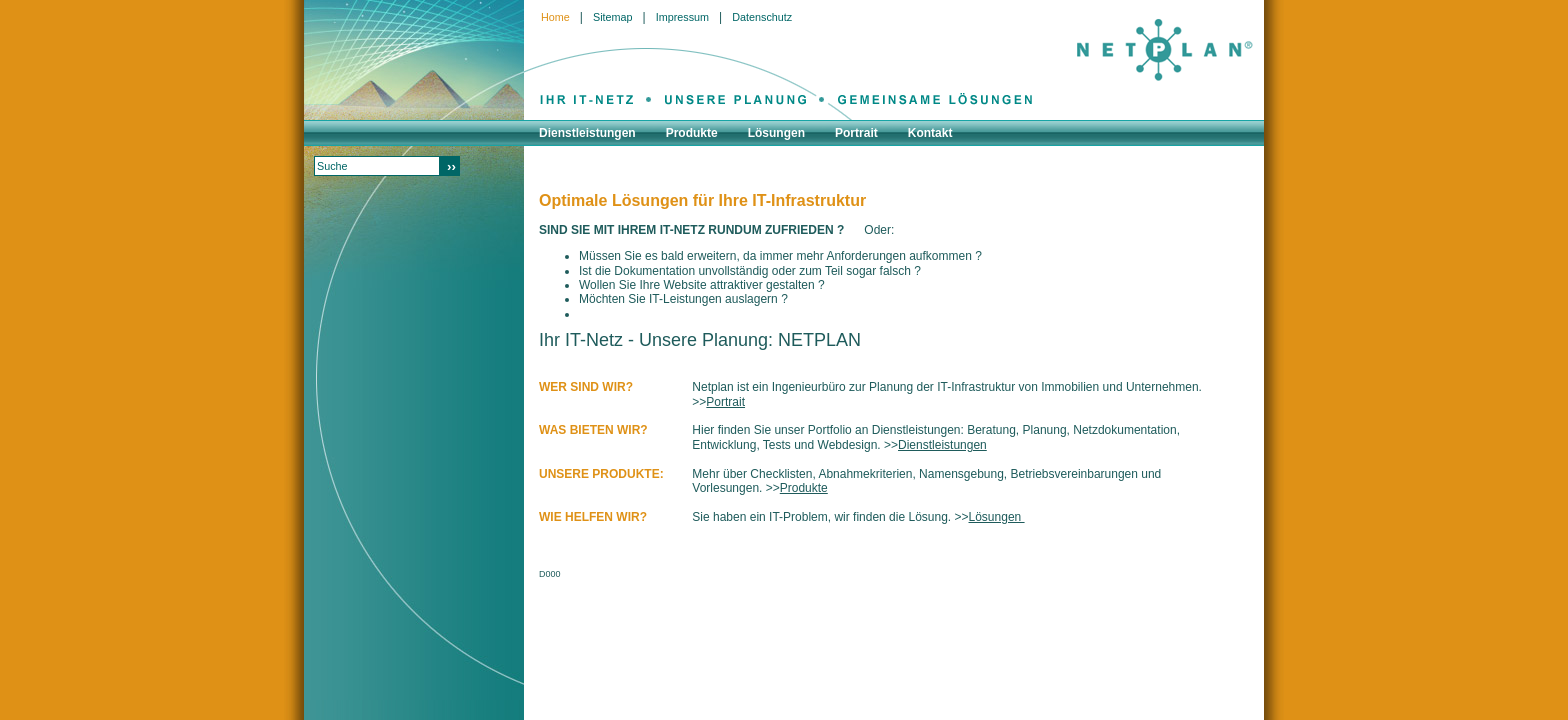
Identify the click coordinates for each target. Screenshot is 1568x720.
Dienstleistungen (942, 445)
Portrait (725, 402)
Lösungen (997, 517)
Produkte (804, 488)
